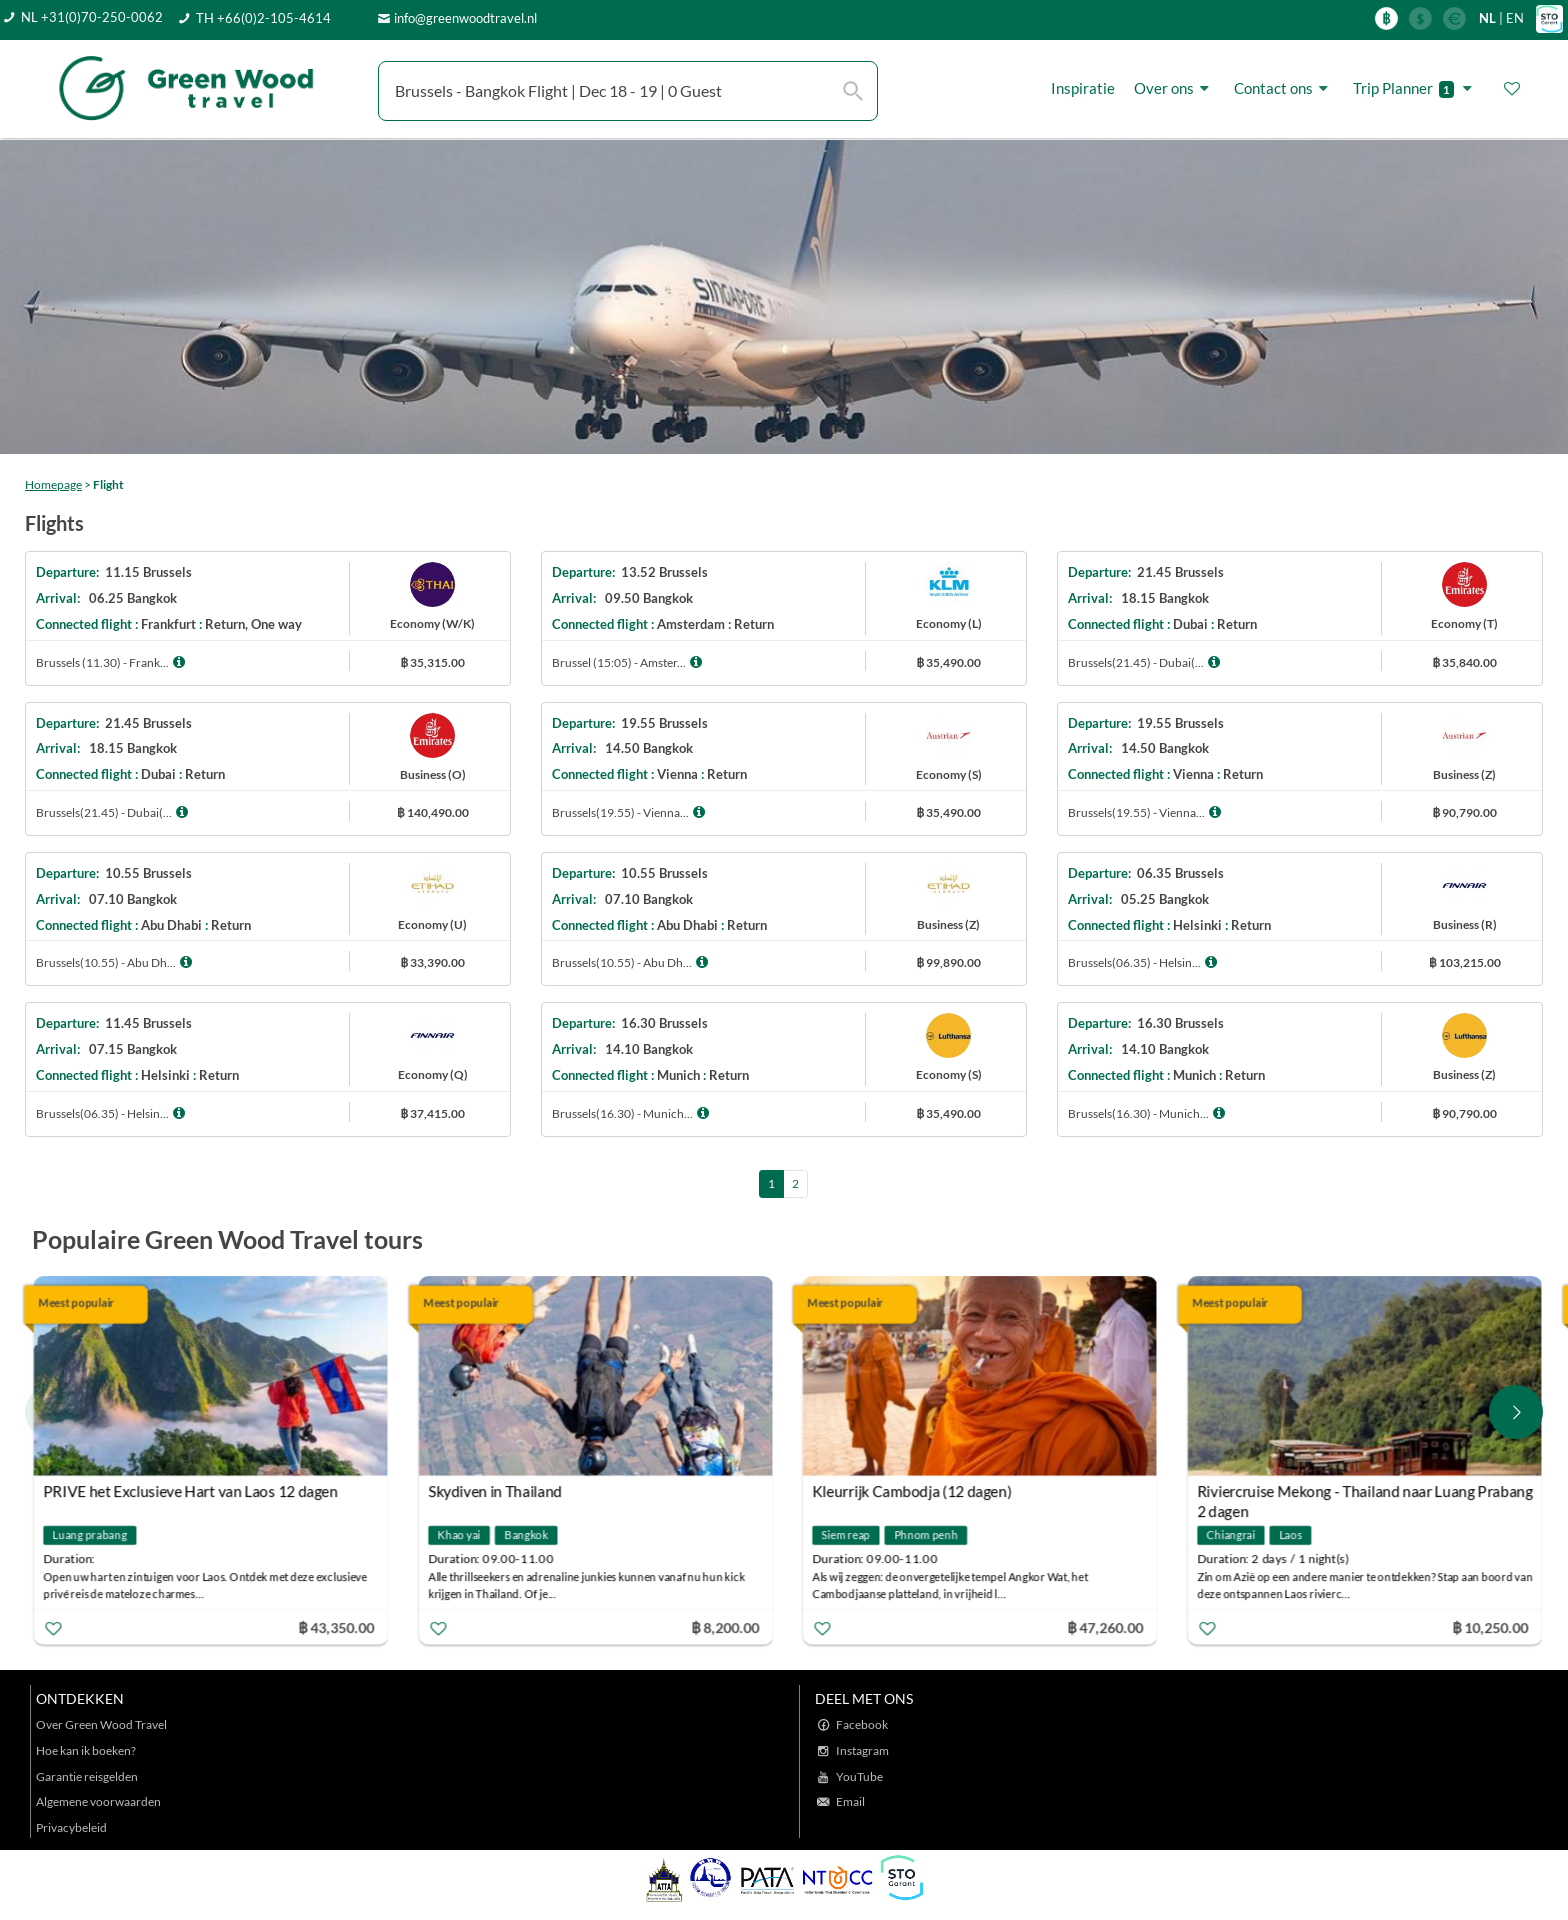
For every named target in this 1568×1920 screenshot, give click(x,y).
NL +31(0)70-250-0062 (92, 17)
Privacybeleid (71, 1827)
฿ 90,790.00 (1464, 812)
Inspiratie (1083, 88)
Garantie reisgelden (87, 1776)
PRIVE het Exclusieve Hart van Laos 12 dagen (192, 1491)
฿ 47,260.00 (1107, 1626)
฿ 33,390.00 (432, 962)
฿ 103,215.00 (1465, 962)
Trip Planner (1415, 88)
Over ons (1174, 88)
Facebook (862, 1724)
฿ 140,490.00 (433, 812)
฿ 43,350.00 (337, 1626)
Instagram (862, 1750)
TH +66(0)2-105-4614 (263, 18)
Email (850, 1801)
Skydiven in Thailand (496, 1491)
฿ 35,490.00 (948, 662)
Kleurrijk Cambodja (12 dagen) (914, 1491)
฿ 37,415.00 (432, 1113)
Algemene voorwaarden (98, 1801)
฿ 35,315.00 (432, 662)
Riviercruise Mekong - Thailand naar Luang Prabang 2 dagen (1365, 1493)
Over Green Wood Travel (101, 1724)
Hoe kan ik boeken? (86, 1750)
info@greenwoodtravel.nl (465, 18)
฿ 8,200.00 (726, 1626)
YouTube (859, 1776)
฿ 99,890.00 (948, 962)
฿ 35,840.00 (1464, 662)
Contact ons (1284, 88)
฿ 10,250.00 (1491, 1626)
